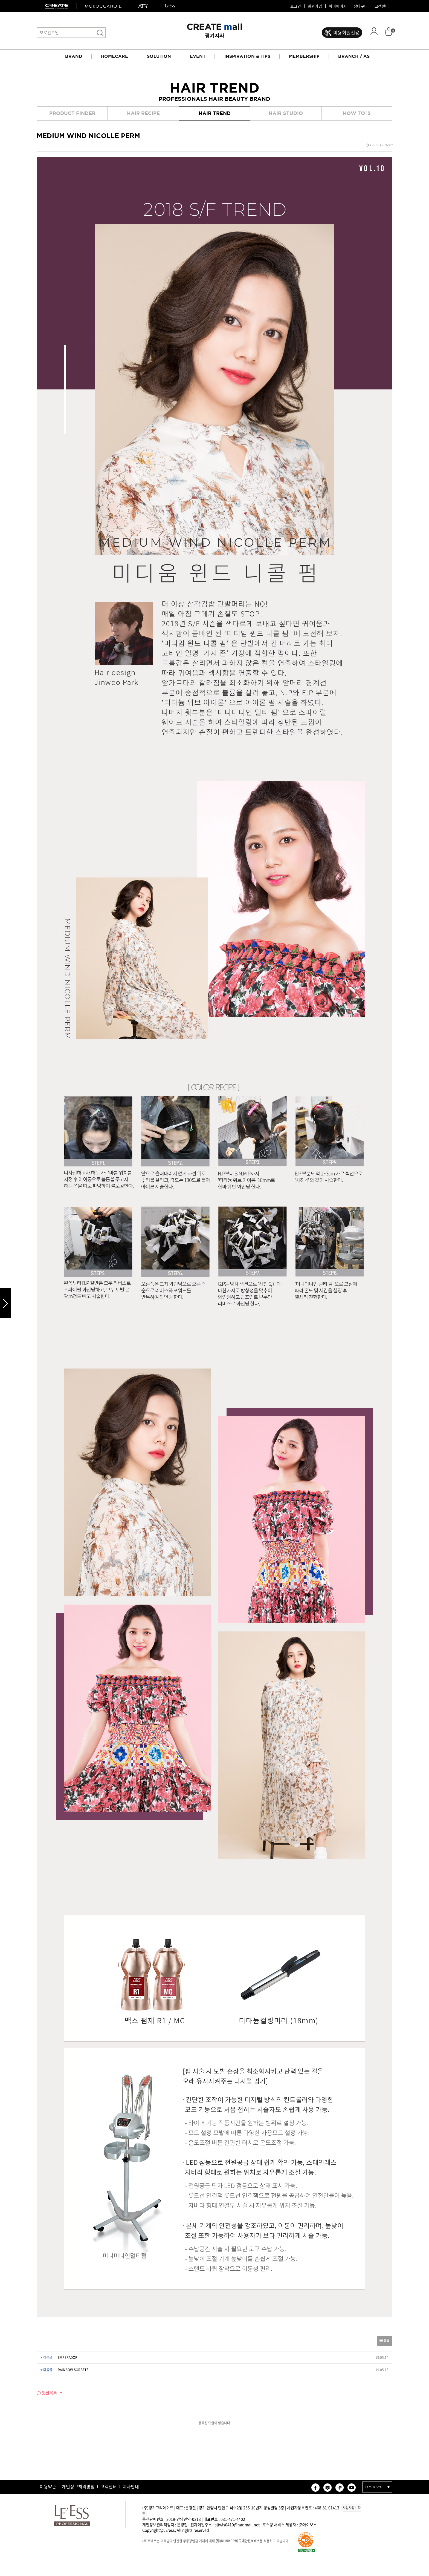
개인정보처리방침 (78, 2486)
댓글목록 (47, 2393)
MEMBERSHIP (304, 56)
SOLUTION (159, 56)
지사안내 (131, 2486)
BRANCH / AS (354, 56)
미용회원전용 (346, 32)
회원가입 (315, 6)
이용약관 (48, 2486)
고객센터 (382, 6)
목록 (384, 2340)
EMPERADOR (67, 2357)
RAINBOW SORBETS (73, 2369)
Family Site (373, 2487)
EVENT (197, 56)
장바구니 (360, 6)
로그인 (295, 6)
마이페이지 (338, 6)
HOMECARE (114, 56)
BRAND (73, 56)
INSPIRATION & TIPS (247, 56)
